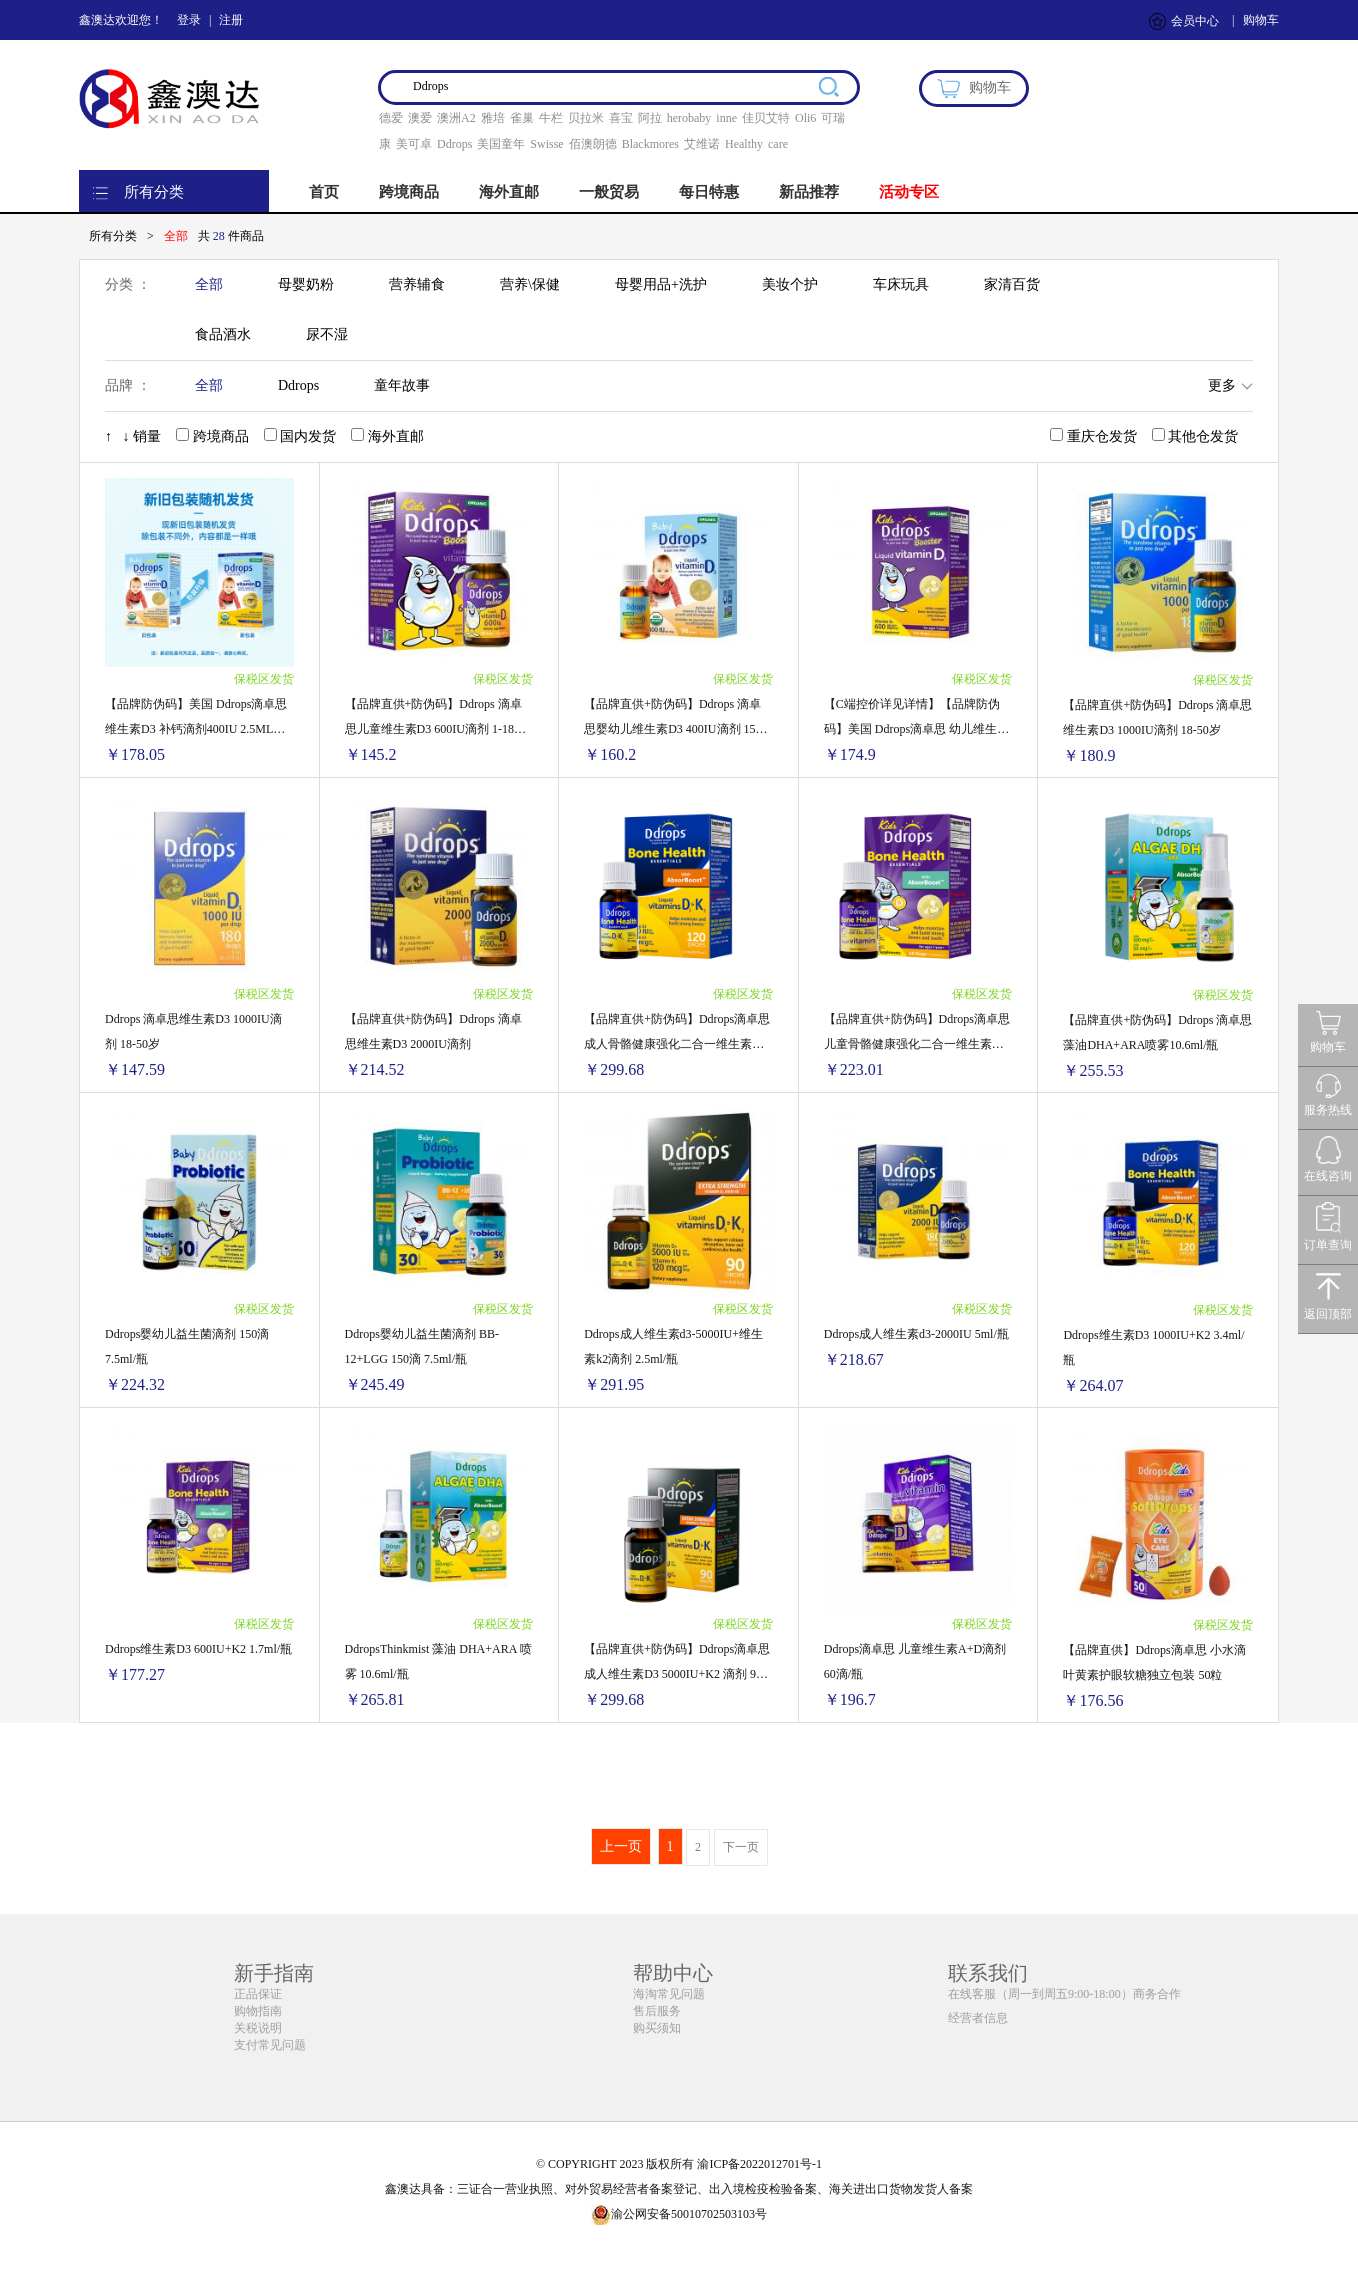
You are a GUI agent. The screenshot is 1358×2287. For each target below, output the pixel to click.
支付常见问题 (270, 2045)
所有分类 (154, 192)
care (778, 144)
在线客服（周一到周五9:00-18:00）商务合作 (1064, 1994)
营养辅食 (417, 284)
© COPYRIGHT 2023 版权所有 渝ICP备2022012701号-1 (679, 2164)
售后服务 (657, 2011)
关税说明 (258, 2028)
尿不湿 (327, 334)
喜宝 (621, 118)
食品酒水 (223, 334)
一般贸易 (609, 192)
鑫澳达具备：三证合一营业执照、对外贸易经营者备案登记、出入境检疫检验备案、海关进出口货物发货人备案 (679, 2189)
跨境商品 (409, 192)
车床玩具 (901, 284)
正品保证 (258, 1994)
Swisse (546, 144)
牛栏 (551, 118)
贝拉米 (586, 118)
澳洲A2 (456, 118)
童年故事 (402, 385)
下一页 (741, 1847)
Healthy (744, 144)
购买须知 (657, 2028)
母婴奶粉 (306, 284)
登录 (189, 20)
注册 (231, 20)
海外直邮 (509, 192)
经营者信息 (978, 2018)
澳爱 (420, 118)
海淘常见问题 (669, 1994)
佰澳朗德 (593, 144)
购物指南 (258, 2011)
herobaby (689, 118)
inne (726, 118)
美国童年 (501, 144)
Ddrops (454, 144)
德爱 (391, 118)
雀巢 (522, 118)
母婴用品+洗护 (661, 284)
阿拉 (650, 118)
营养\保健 (530, 284)
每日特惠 (709, 192)
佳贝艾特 (766, 118)
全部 (209, 284)
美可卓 (414, 144)
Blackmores (650, 144)
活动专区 (909, 192)
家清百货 (1012, 284)
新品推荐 (809, 192)
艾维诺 (702, 144)
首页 (324, 192)
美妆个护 (790, 284)
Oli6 (805, 118)
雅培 (493, 118)
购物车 (1261, 20)
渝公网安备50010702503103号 (679, 2214)
